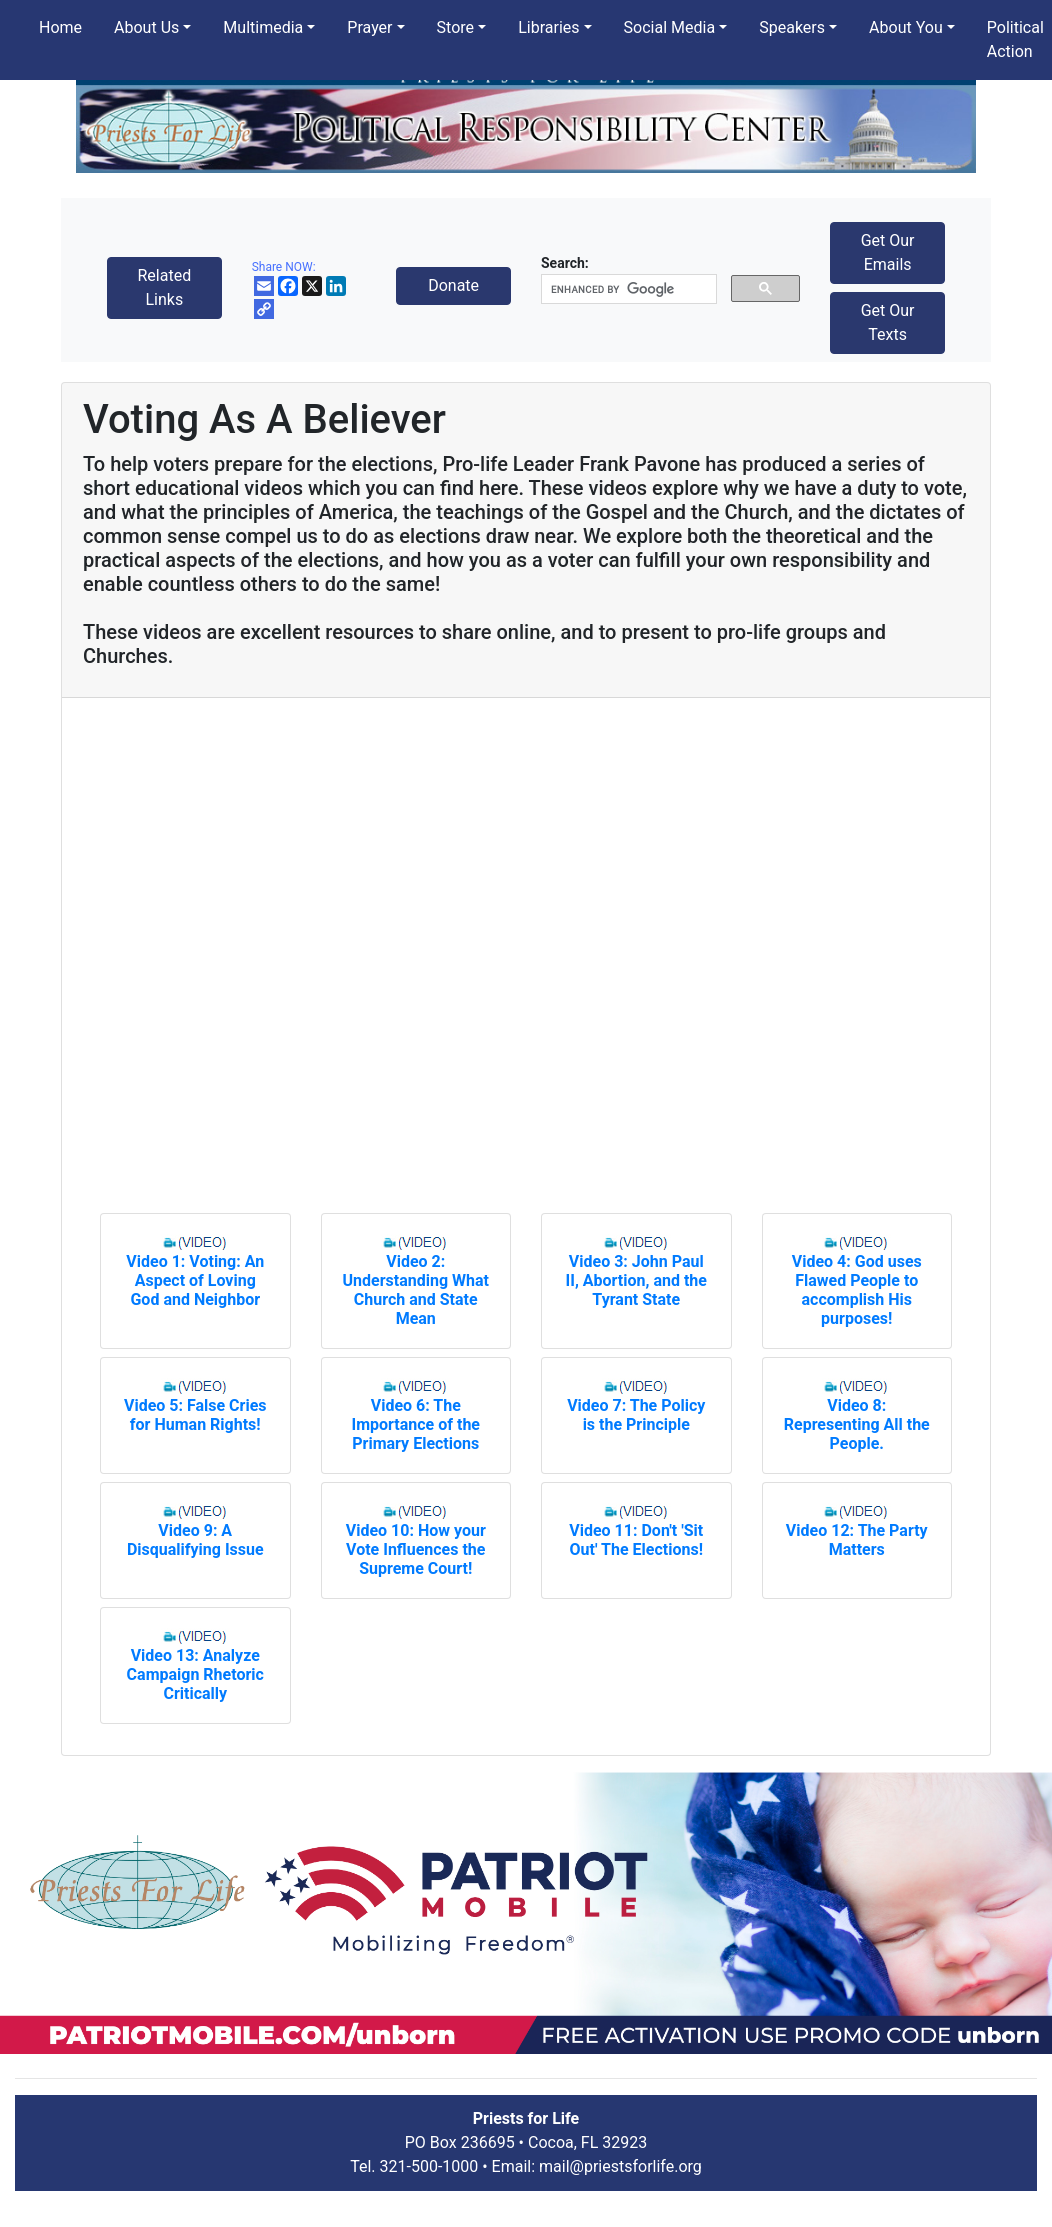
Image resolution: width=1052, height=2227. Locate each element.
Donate (453, 285)
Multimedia (263, 27)
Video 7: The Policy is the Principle (636, 1415)
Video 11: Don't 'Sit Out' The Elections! (636, 1540)
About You (906, 27)
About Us (146, 27)
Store (455, 27)
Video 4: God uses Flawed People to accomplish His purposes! (857, 1290)
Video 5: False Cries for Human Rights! (195, 1415)
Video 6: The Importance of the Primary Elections (416, 1424)
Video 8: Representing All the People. (857, 1424)
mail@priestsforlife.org (620, 2166)
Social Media (670, 27)
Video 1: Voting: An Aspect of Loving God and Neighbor (195, 1280)
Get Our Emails (888, 252)
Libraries (548, 27)
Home (60, 27)
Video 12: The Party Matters (857, 1540)
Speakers (792, 27)
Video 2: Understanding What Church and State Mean (416, 1290)
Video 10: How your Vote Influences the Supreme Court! (416, 1549)
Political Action (1015, 39)
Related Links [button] (164, 287)
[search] (627, 289)
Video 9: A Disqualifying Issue (195, 1540)
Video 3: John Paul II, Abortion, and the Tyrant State (636, 1280)
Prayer (369, 27)
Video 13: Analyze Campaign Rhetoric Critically (195, 1674)
